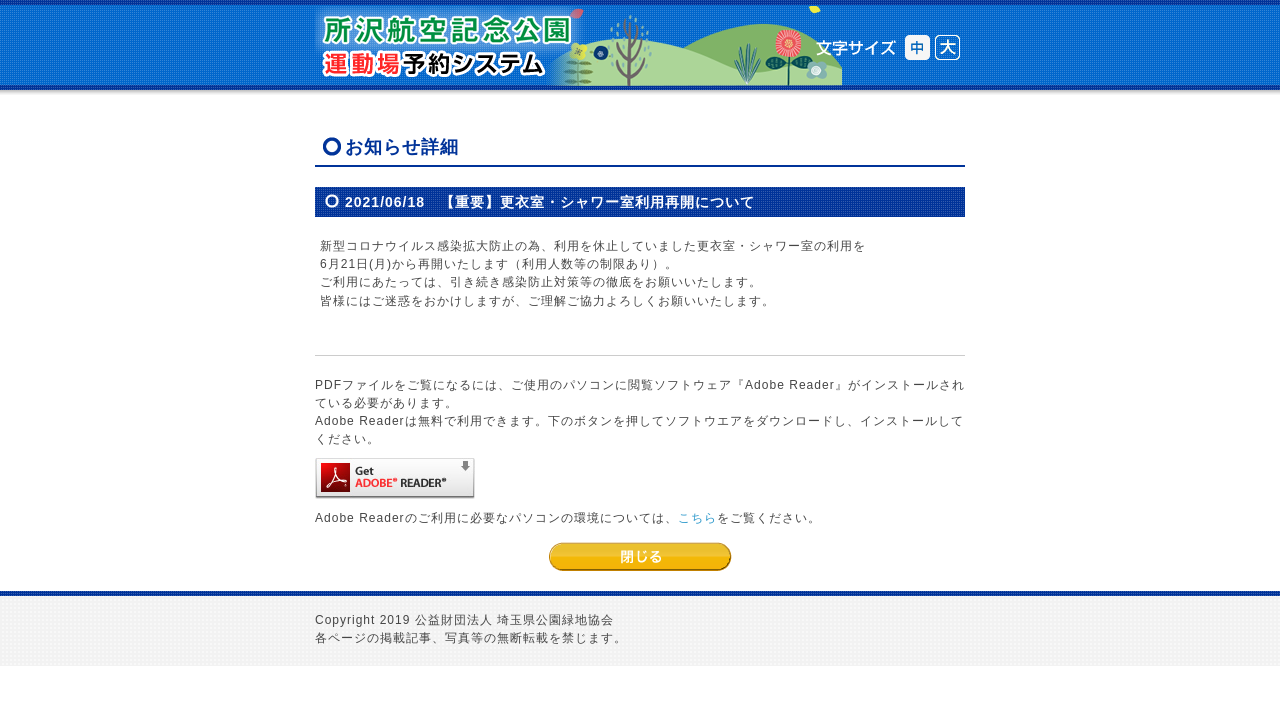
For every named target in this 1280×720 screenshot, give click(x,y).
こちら (697, 518)
